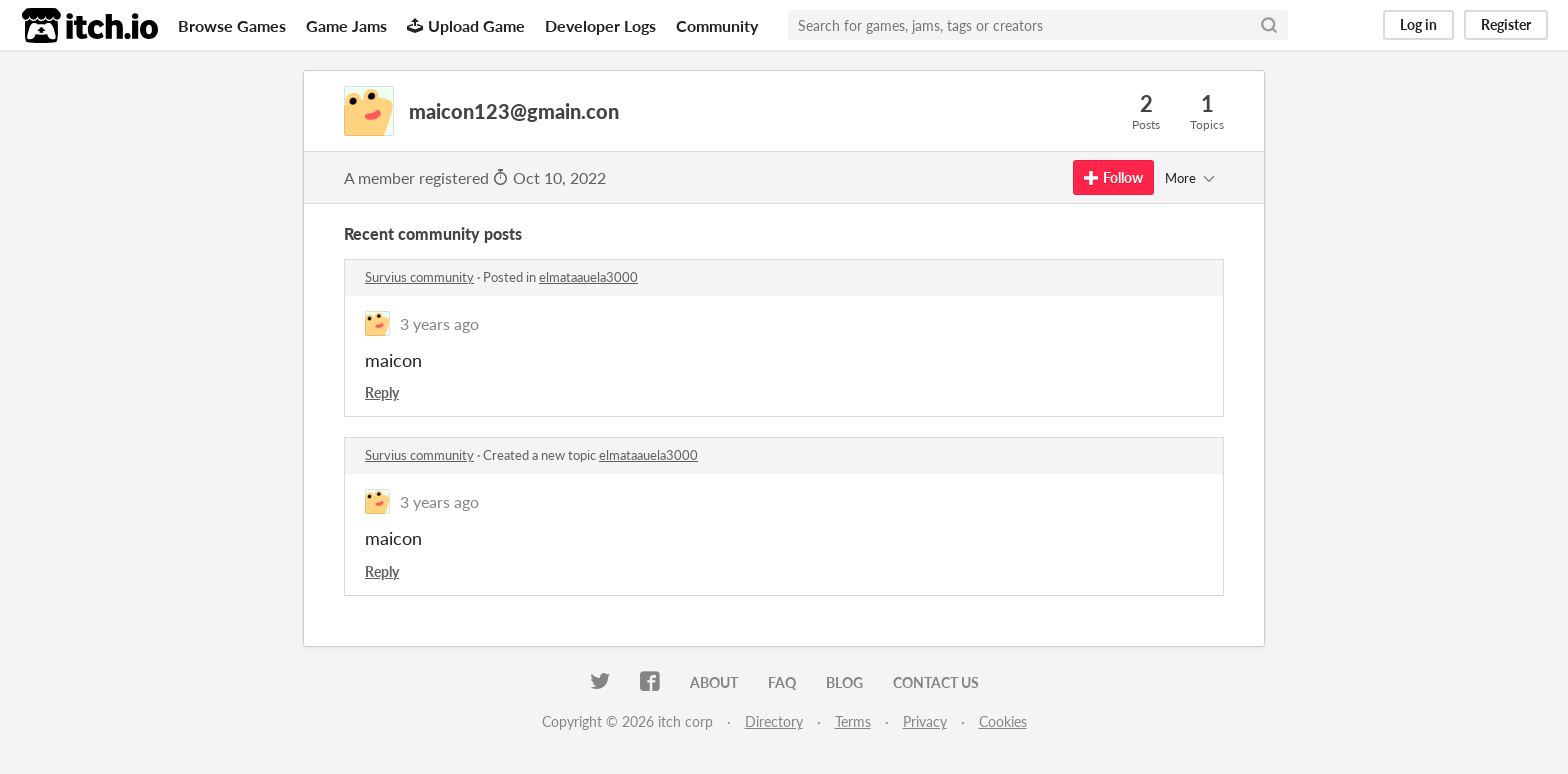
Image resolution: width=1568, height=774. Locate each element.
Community (717, 25)
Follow (1113, 177)
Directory (774, 721)
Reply (382, 392)
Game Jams (346, 25)
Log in (1418, 24)
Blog (844, 682)
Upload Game (466, 25)
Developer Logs (600, 25)
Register (1506, 24)
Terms (853, 721)
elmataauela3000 (588, 277)
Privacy (925, 721)
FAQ (782, 682)
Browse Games (232, 25)
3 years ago (439, 323)
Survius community (419, 277)
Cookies (1003, 721)
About (714, 682)
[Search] (1269, 25)
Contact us (936, 682)
